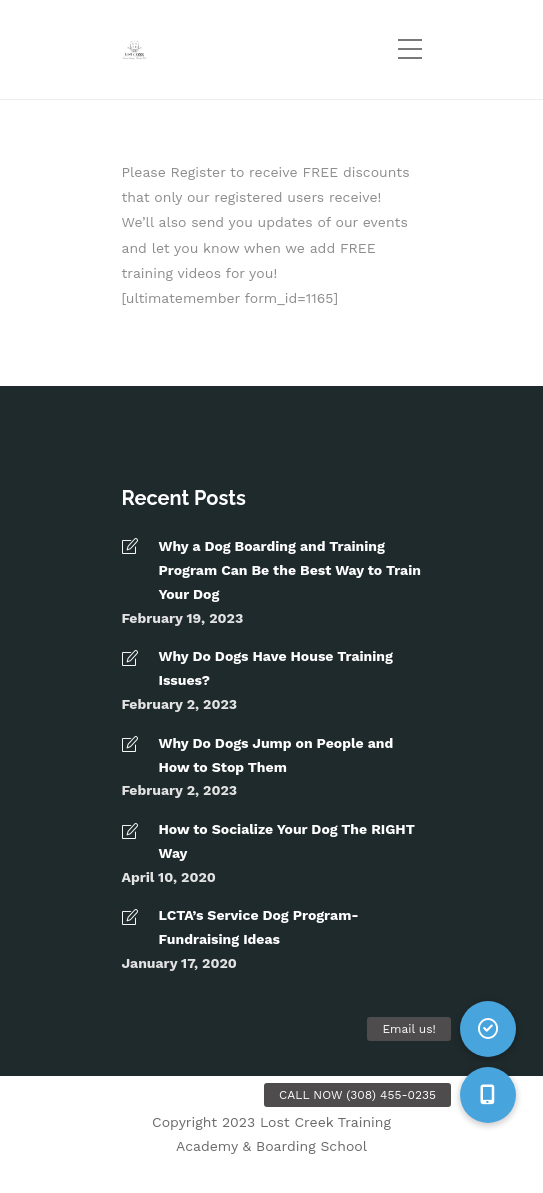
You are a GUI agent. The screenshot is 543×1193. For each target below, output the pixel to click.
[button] (488, 1095)
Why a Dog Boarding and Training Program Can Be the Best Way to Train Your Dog (290, 570)
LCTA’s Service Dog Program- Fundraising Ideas (259, 927)
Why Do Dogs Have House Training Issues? (276, 668)
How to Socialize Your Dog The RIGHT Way (287, 841)
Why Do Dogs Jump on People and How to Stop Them (276, 755)
